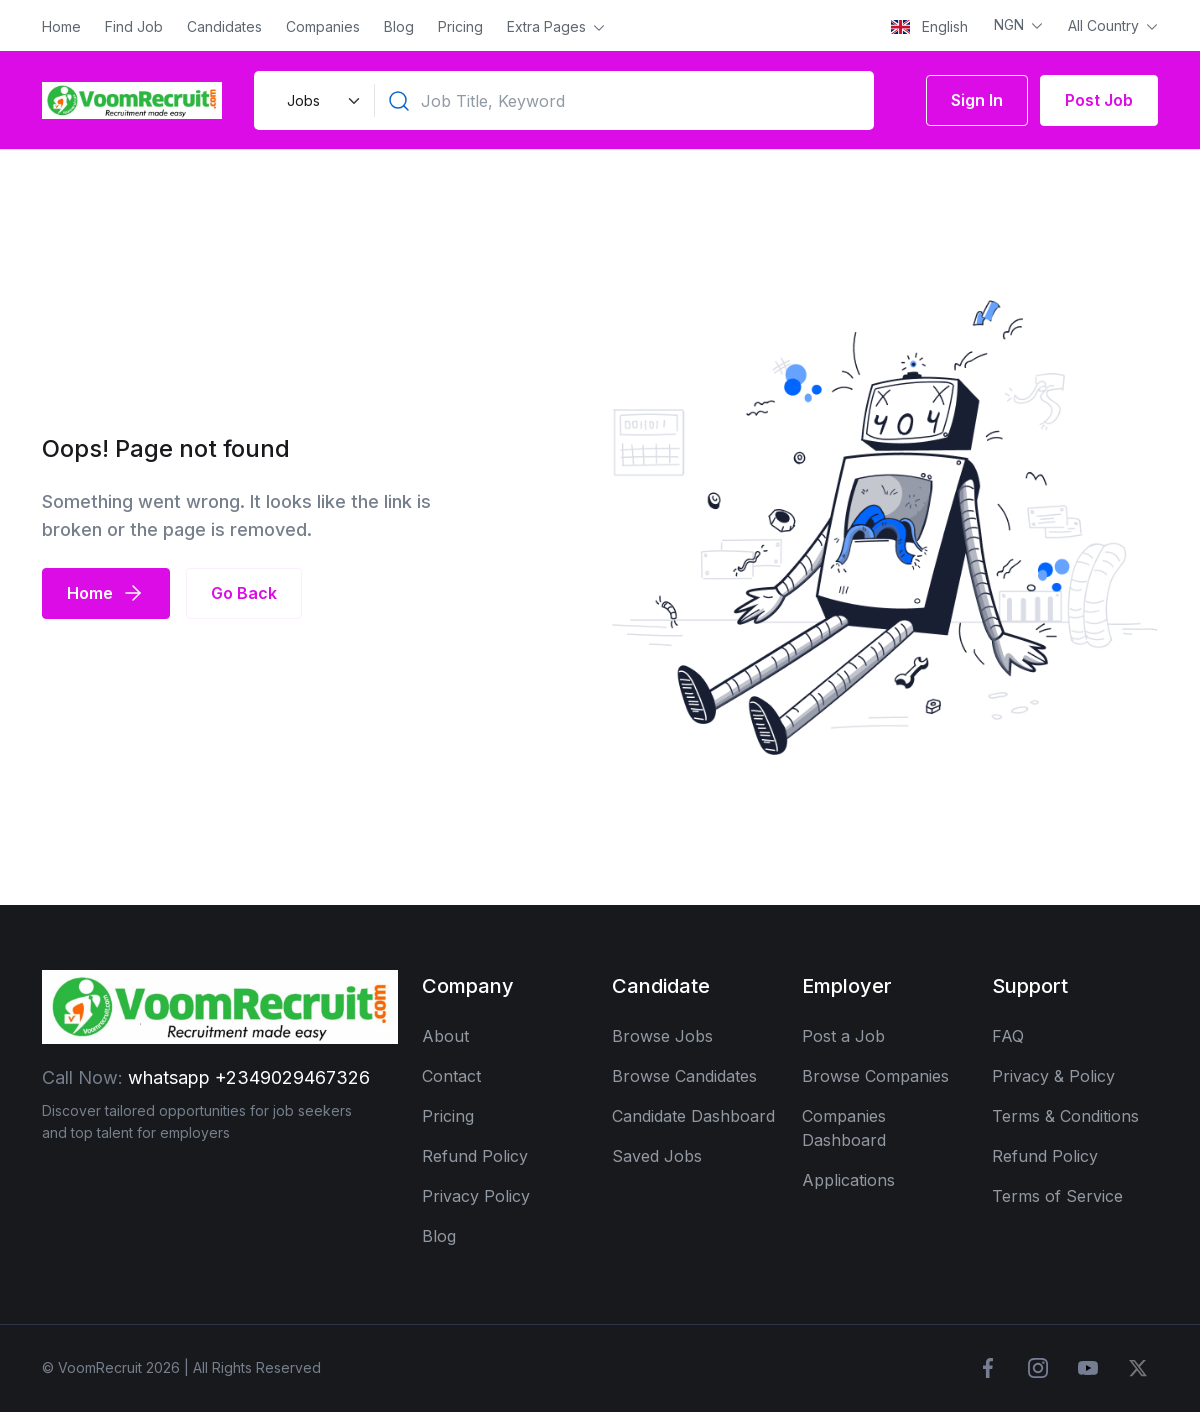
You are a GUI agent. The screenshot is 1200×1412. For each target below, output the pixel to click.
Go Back (244, 593)
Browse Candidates (684, 1076)
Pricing (460, 26)
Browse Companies (875, 1076)
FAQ (1008, 1036)
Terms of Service (1057, 1196)
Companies (323, 26)
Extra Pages (548, 26)
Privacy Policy (476, 1196)
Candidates (224, 26)
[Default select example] (321, 100)
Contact (451, 1076)
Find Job (134, 26)
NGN (1011, 24)
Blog (399, 26)
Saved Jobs (657, 1156)
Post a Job (843, 1036)
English (929, 26)
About (445, 1036)
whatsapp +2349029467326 (249, 1077)
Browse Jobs (662, 1036)
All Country (1105, 25)
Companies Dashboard (844, 1128)
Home (61, 26)
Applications (848, 1180)
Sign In (977, 100)
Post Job (1099, 100)
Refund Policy (475, 1156)
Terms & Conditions (1065, 1116)
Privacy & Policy (1053, 1076)
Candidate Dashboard (693, 1116)
